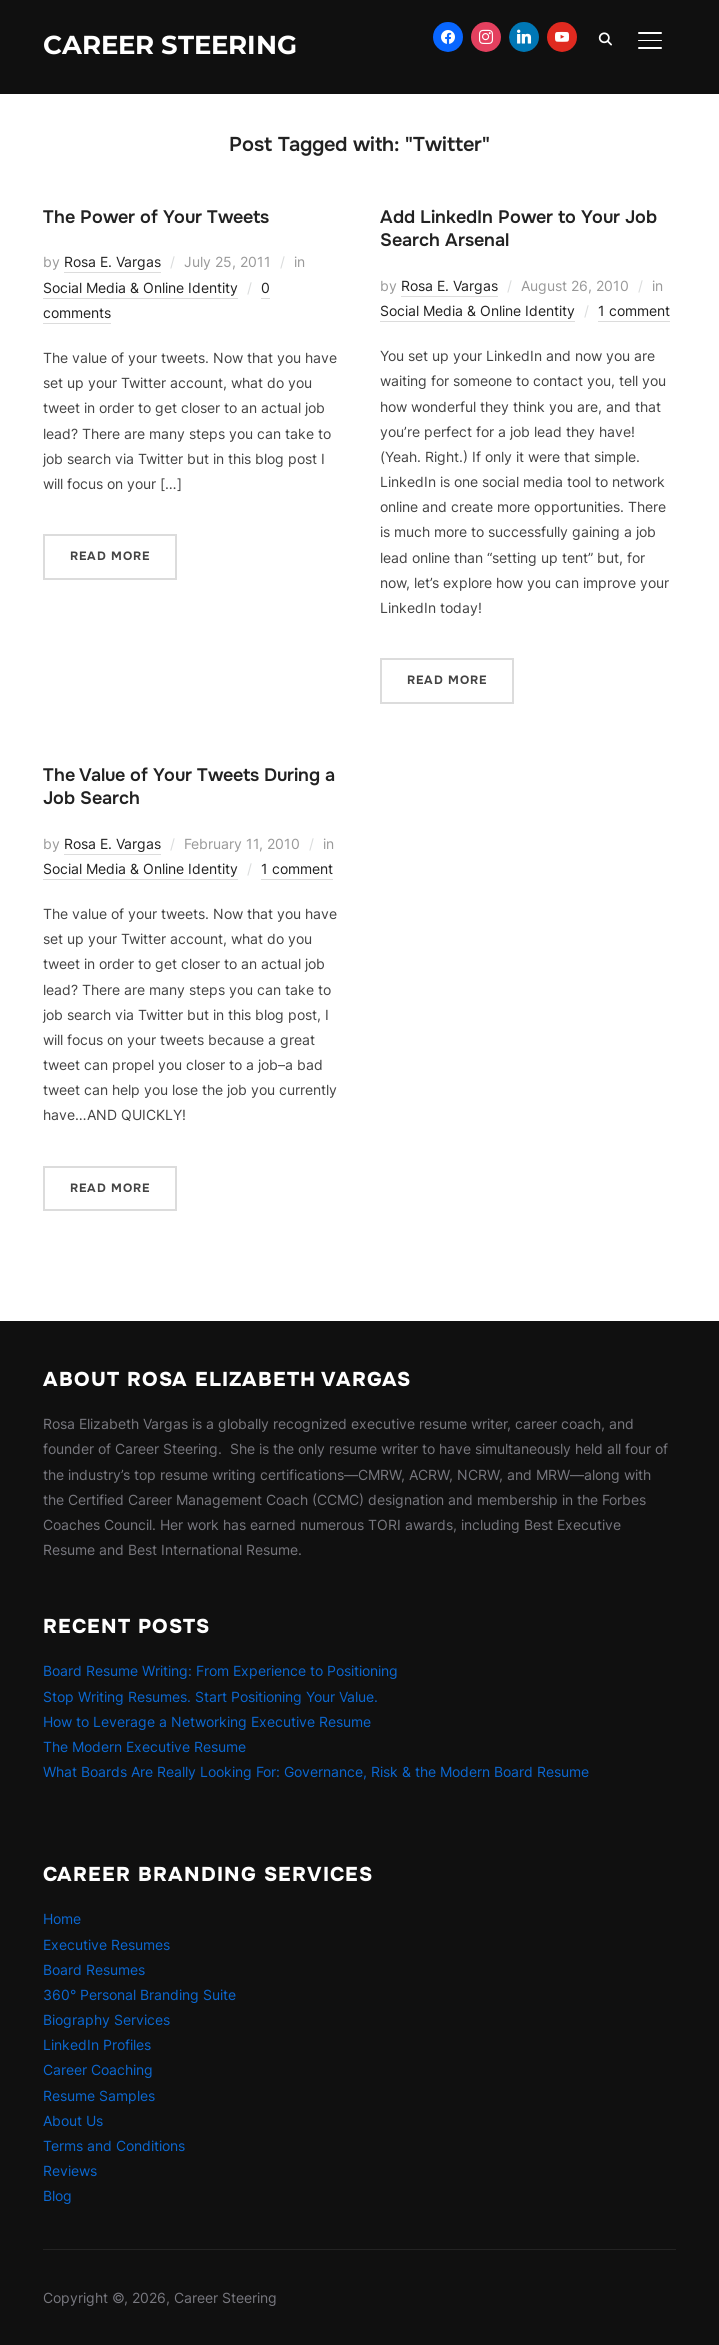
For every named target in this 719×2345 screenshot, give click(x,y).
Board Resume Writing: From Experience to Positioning (220, 1670)
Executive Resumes (106, 1944)
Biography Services (106, 2019)
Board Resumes (94, 1969)
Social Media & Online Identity (140, 287)
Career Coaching (98, 2069)
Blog (57, 2195)
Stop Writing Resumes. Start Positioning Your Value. (210, 1696)
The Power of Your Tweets (156, 217)
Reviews (70, 2170)
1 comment (634, 310)
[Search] (606, 38)
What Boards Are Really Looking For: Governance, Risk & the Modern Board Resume (316, 1771)
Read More (110, 556)
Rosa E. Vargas (112, 261)
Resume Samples (99, 2095)
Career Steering (170, 45)
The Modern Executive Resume (144, 1746)
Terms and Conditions (114, 2145)
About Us (73, 2120)
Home (62, 1918)
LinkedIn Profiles (97, 2044)
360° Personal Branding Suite (139, 1994)
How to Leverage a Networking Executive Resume (207, 1721)
